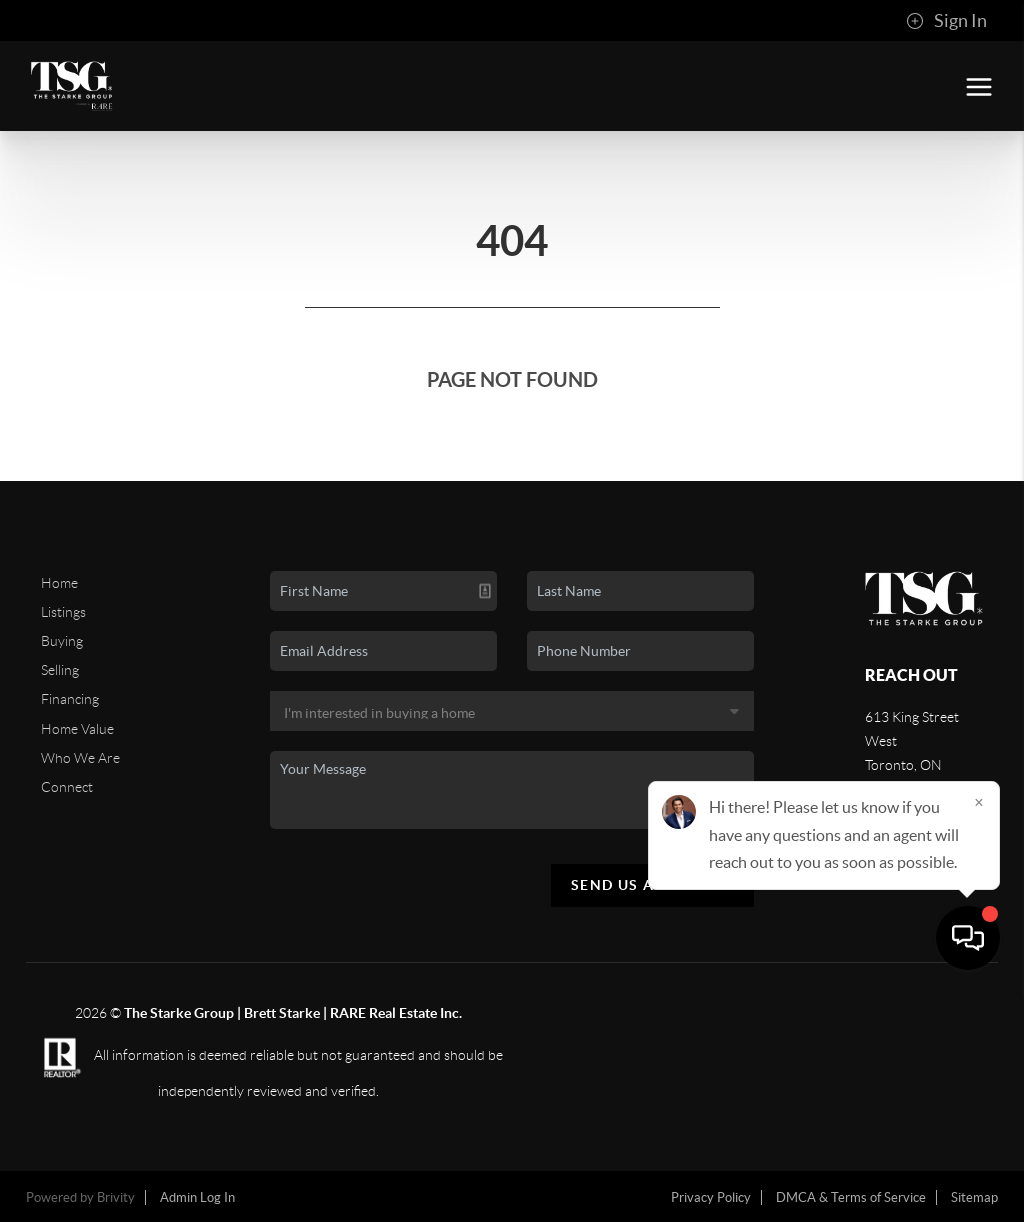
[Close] (979, 1030)
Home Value (77, 729)
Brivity (116, 1197)
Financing (70, 699)
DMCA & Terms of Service (851, 1197)
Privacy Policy (711, 1197)
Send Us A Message (652, 885)
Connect (67, 787)
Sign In (946, 21)
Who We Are (80, 758)
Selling (60, 670)
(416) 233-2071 (913, 819)
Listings (63, 612)
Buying (62, 641)
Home (59, 583)
